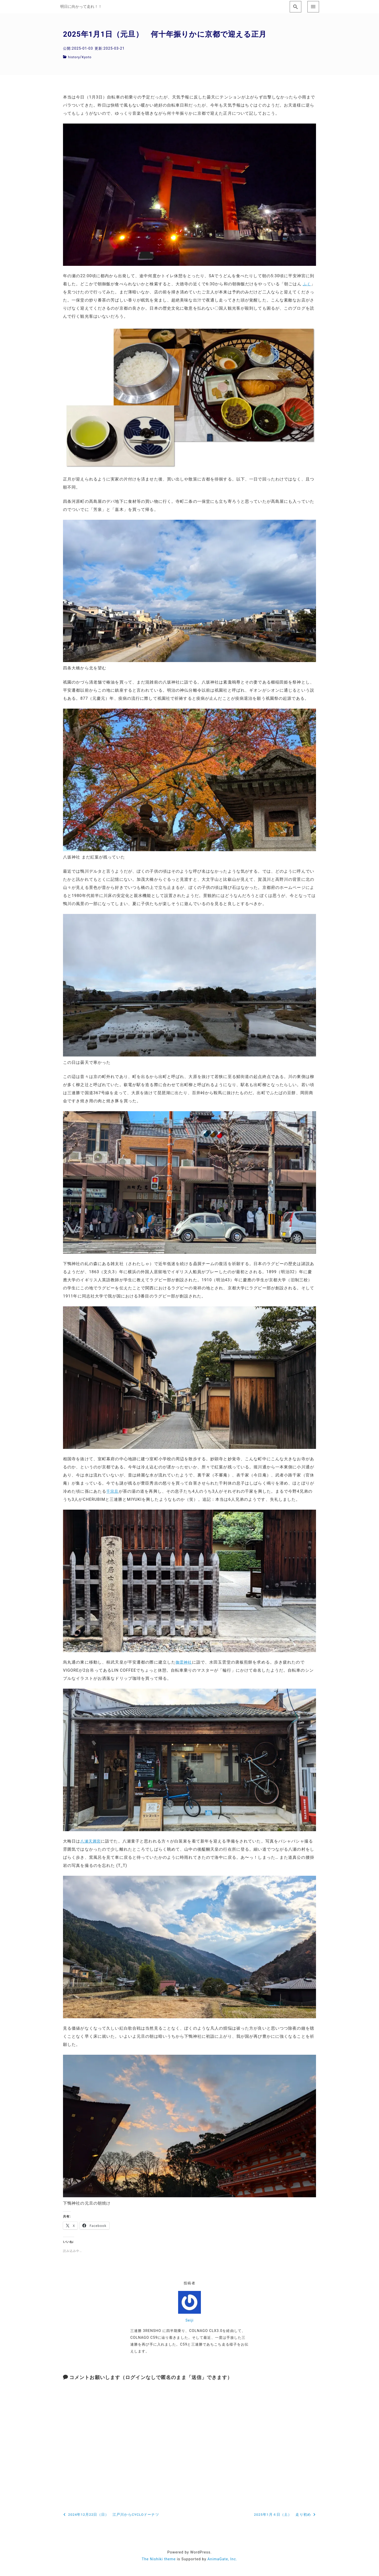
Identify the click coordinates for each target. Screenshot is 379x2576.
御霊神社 (184, 1666)
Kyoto (88, 61)
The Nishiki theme (159, 2563)
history (74, 61)
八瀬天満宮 (91, 1845)
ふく (307, 288)
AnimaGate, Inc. (222, 2563)
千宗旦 (112, 1495)
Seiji (189, 2325)
